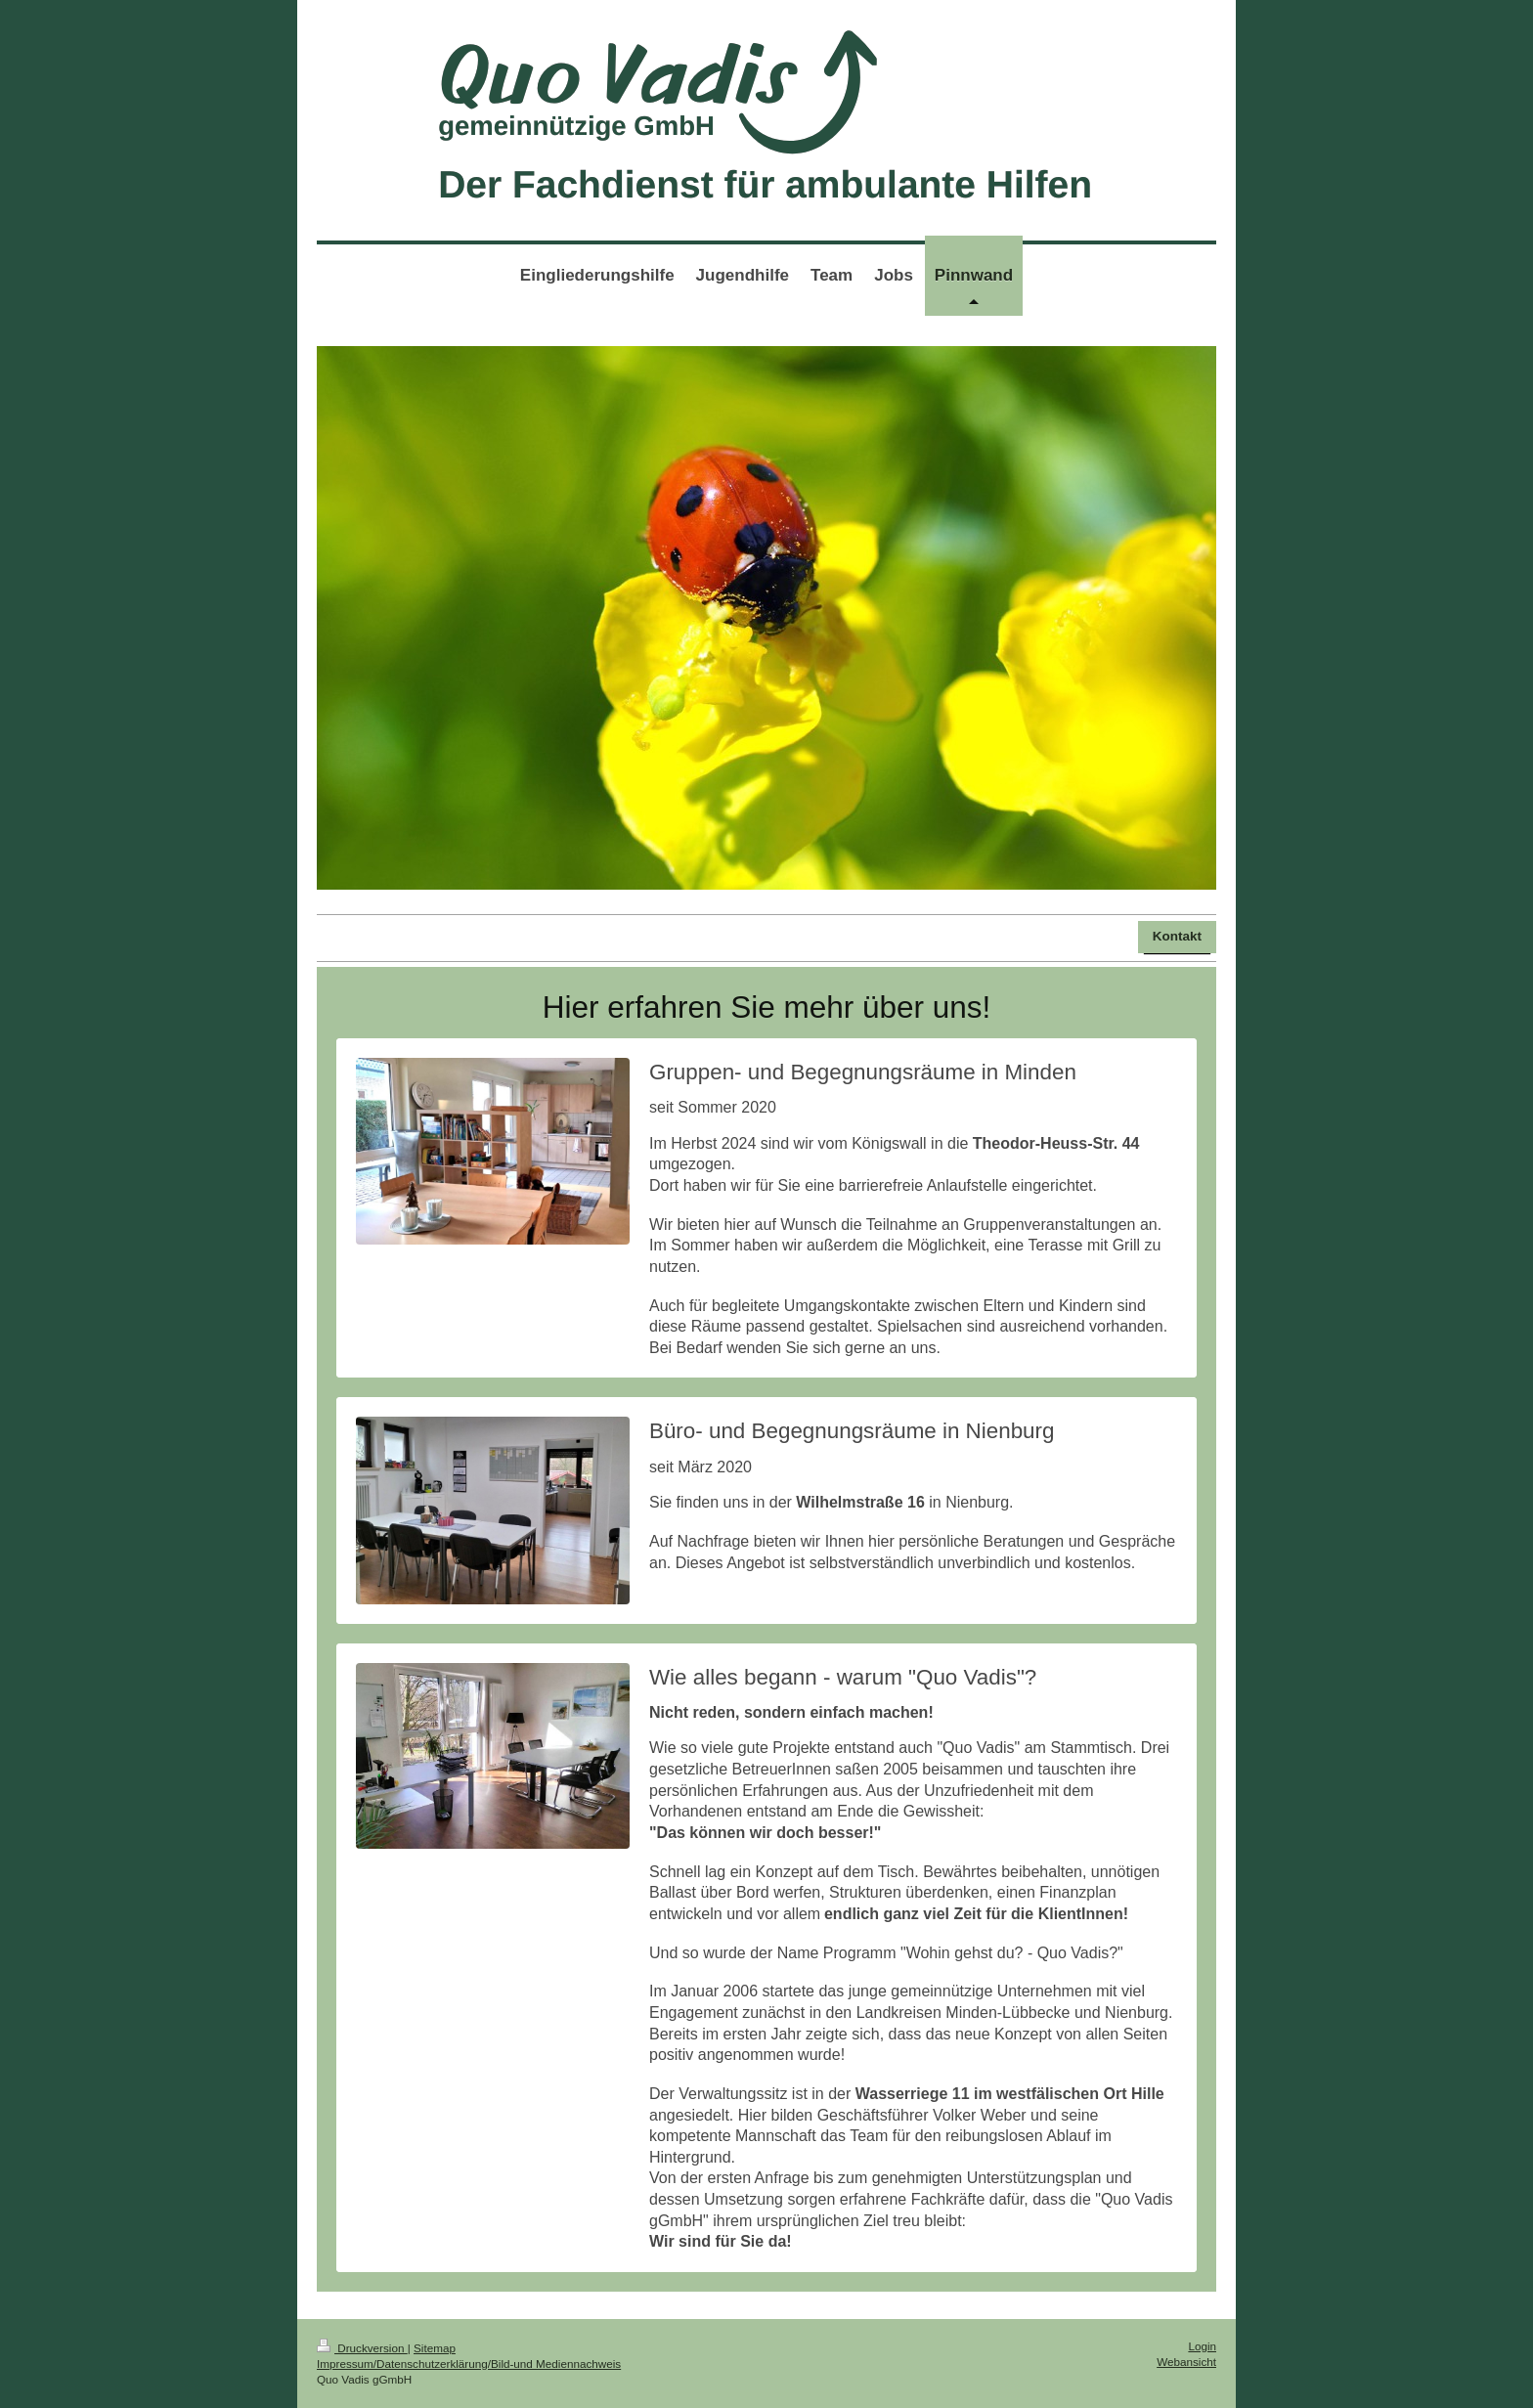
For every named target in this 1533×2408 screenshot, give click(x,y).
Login (1202, 2346)
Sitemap (435, 2348)
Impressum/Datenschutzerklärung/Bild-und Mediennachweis (469, 2363)
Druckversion (362, 2348)
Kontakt (1177, 936)
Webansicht (1186, 2361)
